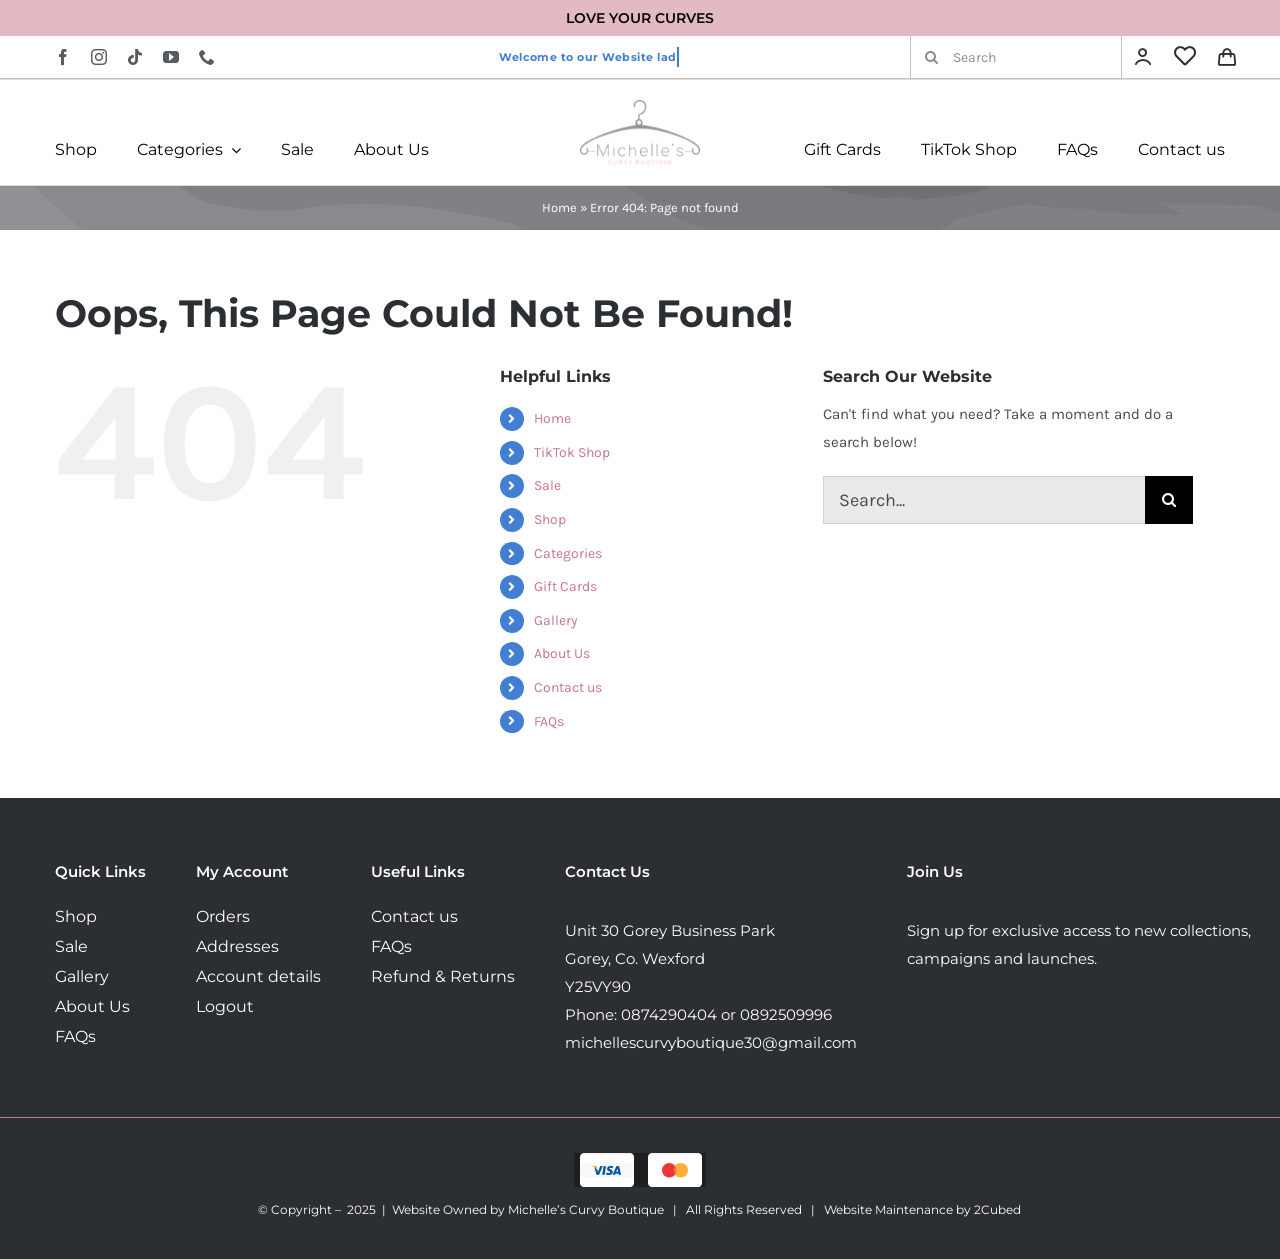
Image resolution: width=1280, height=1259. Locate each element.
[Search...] (984, 500)
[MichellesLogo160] (640, 107)
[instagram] (99, 57)
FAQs (549, 721)
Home (559, 207)
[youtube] (171, 57)
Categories (568, 553)
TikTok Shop (572, 452)
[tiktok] (135, 57)
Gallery (556, 620)
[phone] (207, 57)
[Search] (1016, 57)
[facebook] (63, 57)
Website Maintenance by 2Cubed (922, 1209)
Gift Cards (565, 586)
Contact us (568, 687)
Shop (550, 519)
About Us (562, 653)
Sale (547, 485)
